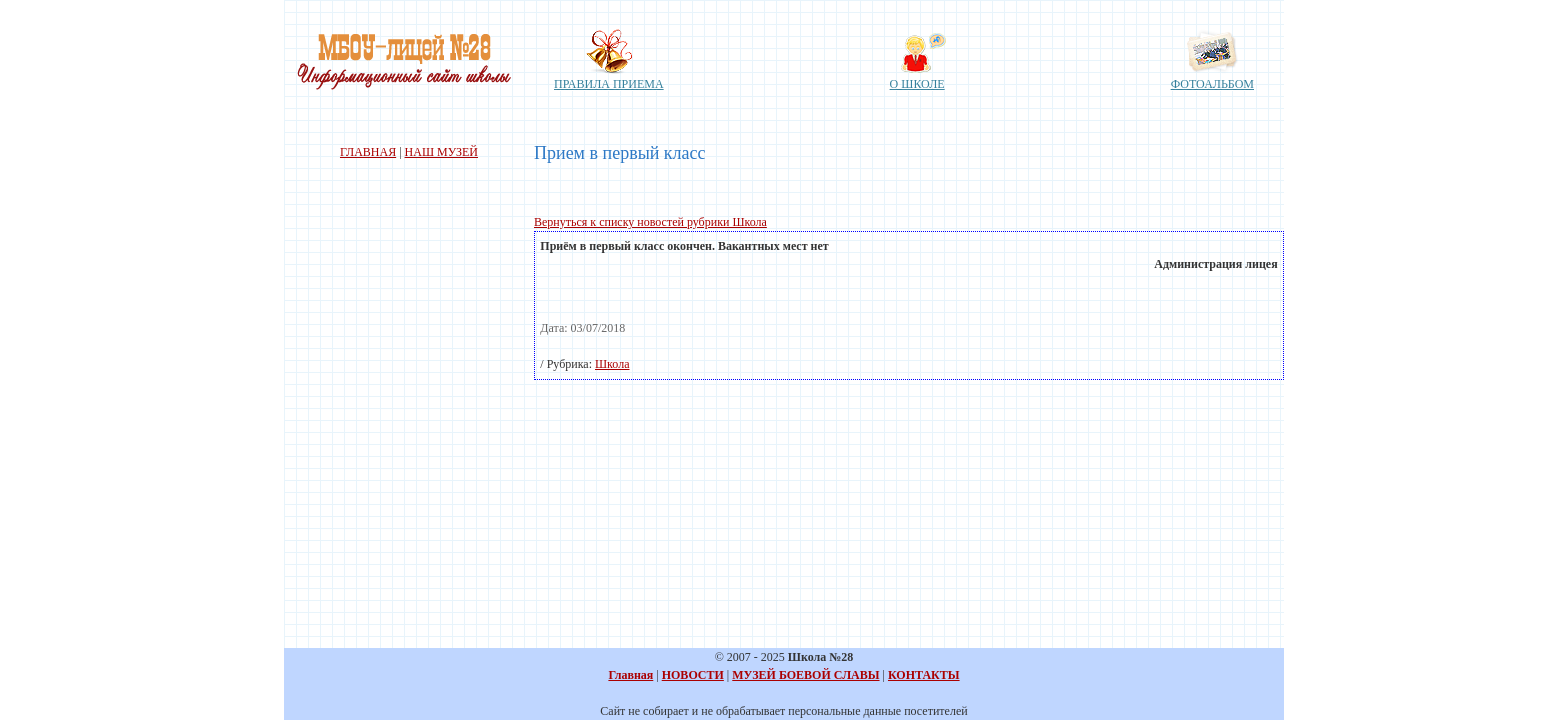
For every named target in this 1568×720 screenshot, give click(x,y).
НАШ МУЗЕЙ (441, 152)
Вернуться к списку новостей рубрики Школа (650, 222)
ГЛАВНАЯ (368, 152)
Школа (612, 364)
